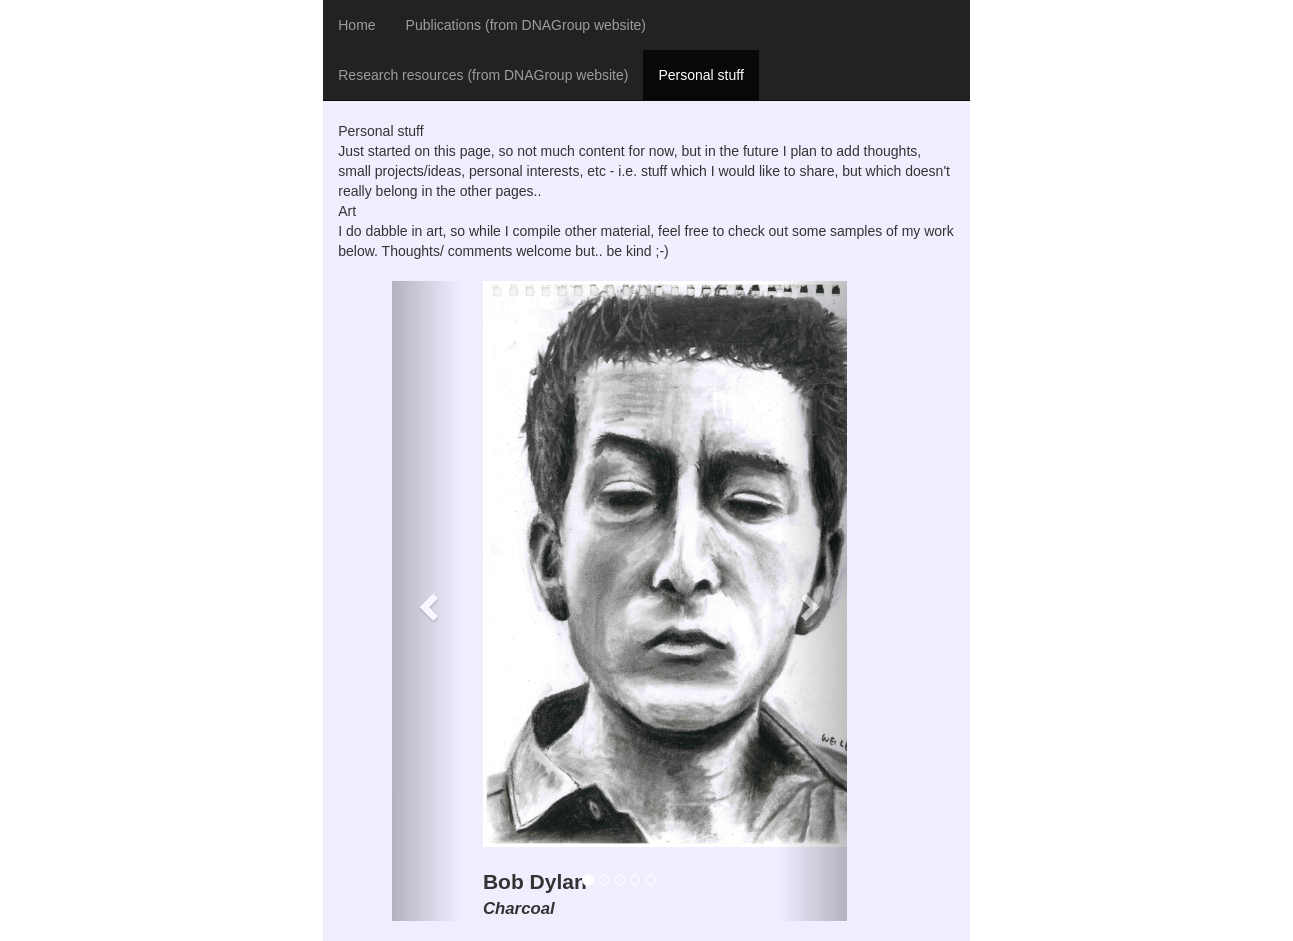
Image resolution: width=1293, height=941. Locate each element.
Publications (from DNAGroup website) (526, 25)
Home (356, 25)
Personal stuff (700, 75)
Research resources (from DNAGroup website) (483, 75)
